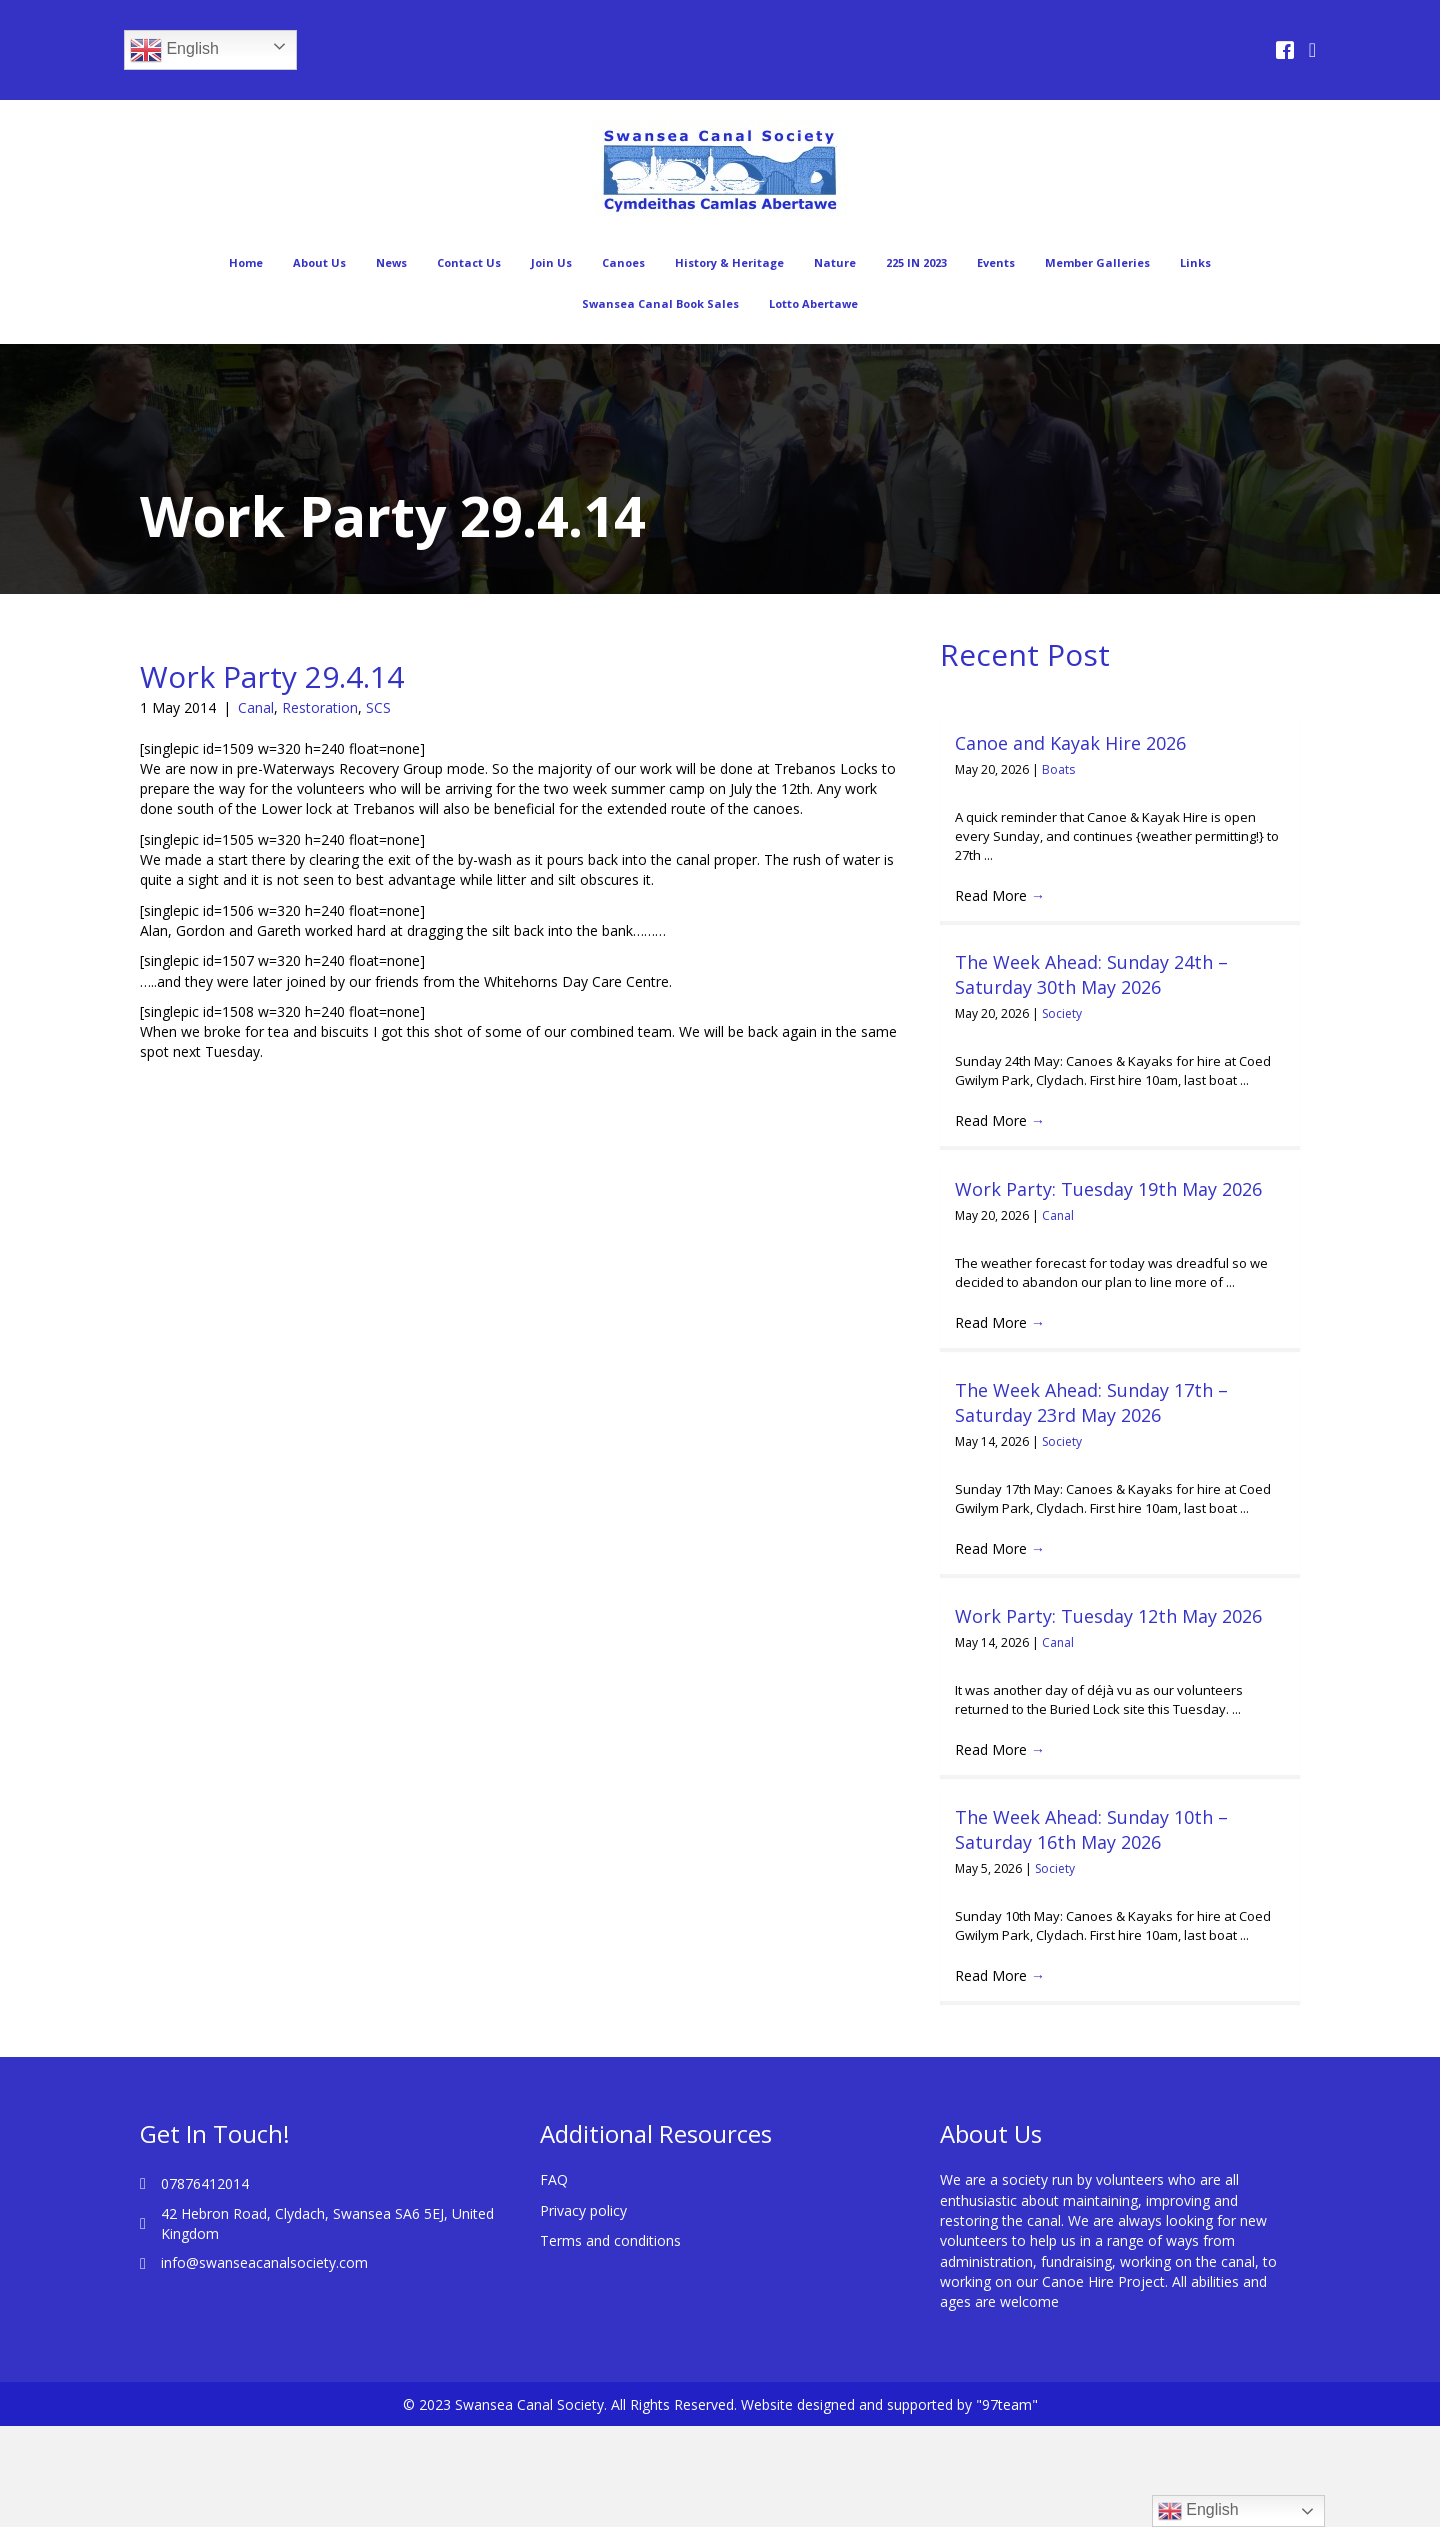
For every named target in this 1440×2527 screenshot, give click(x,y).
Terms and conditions (610, 2240)
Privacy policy (583, 2210)
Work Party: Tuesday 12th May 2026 (1108, 1616)
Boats (1058, 769)
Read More (1000, 895)
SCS (378, 707)
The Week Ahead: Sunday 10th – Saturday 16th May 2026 (1091, 1829)
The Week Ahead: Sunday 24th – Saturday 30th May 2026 (1091, 974)
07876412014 (205, 2183)
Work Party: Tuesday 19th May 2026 (1108, 1189)
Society (1062, 1013)
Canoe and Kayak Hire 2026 (1070, 743)
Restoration (320, 707)
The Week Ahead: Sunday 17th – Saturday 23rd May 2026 (1091, 1402)
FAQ (554, 2179)
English (174, 50)
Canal (256, 707)
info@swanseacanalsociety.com (264, 2262)
